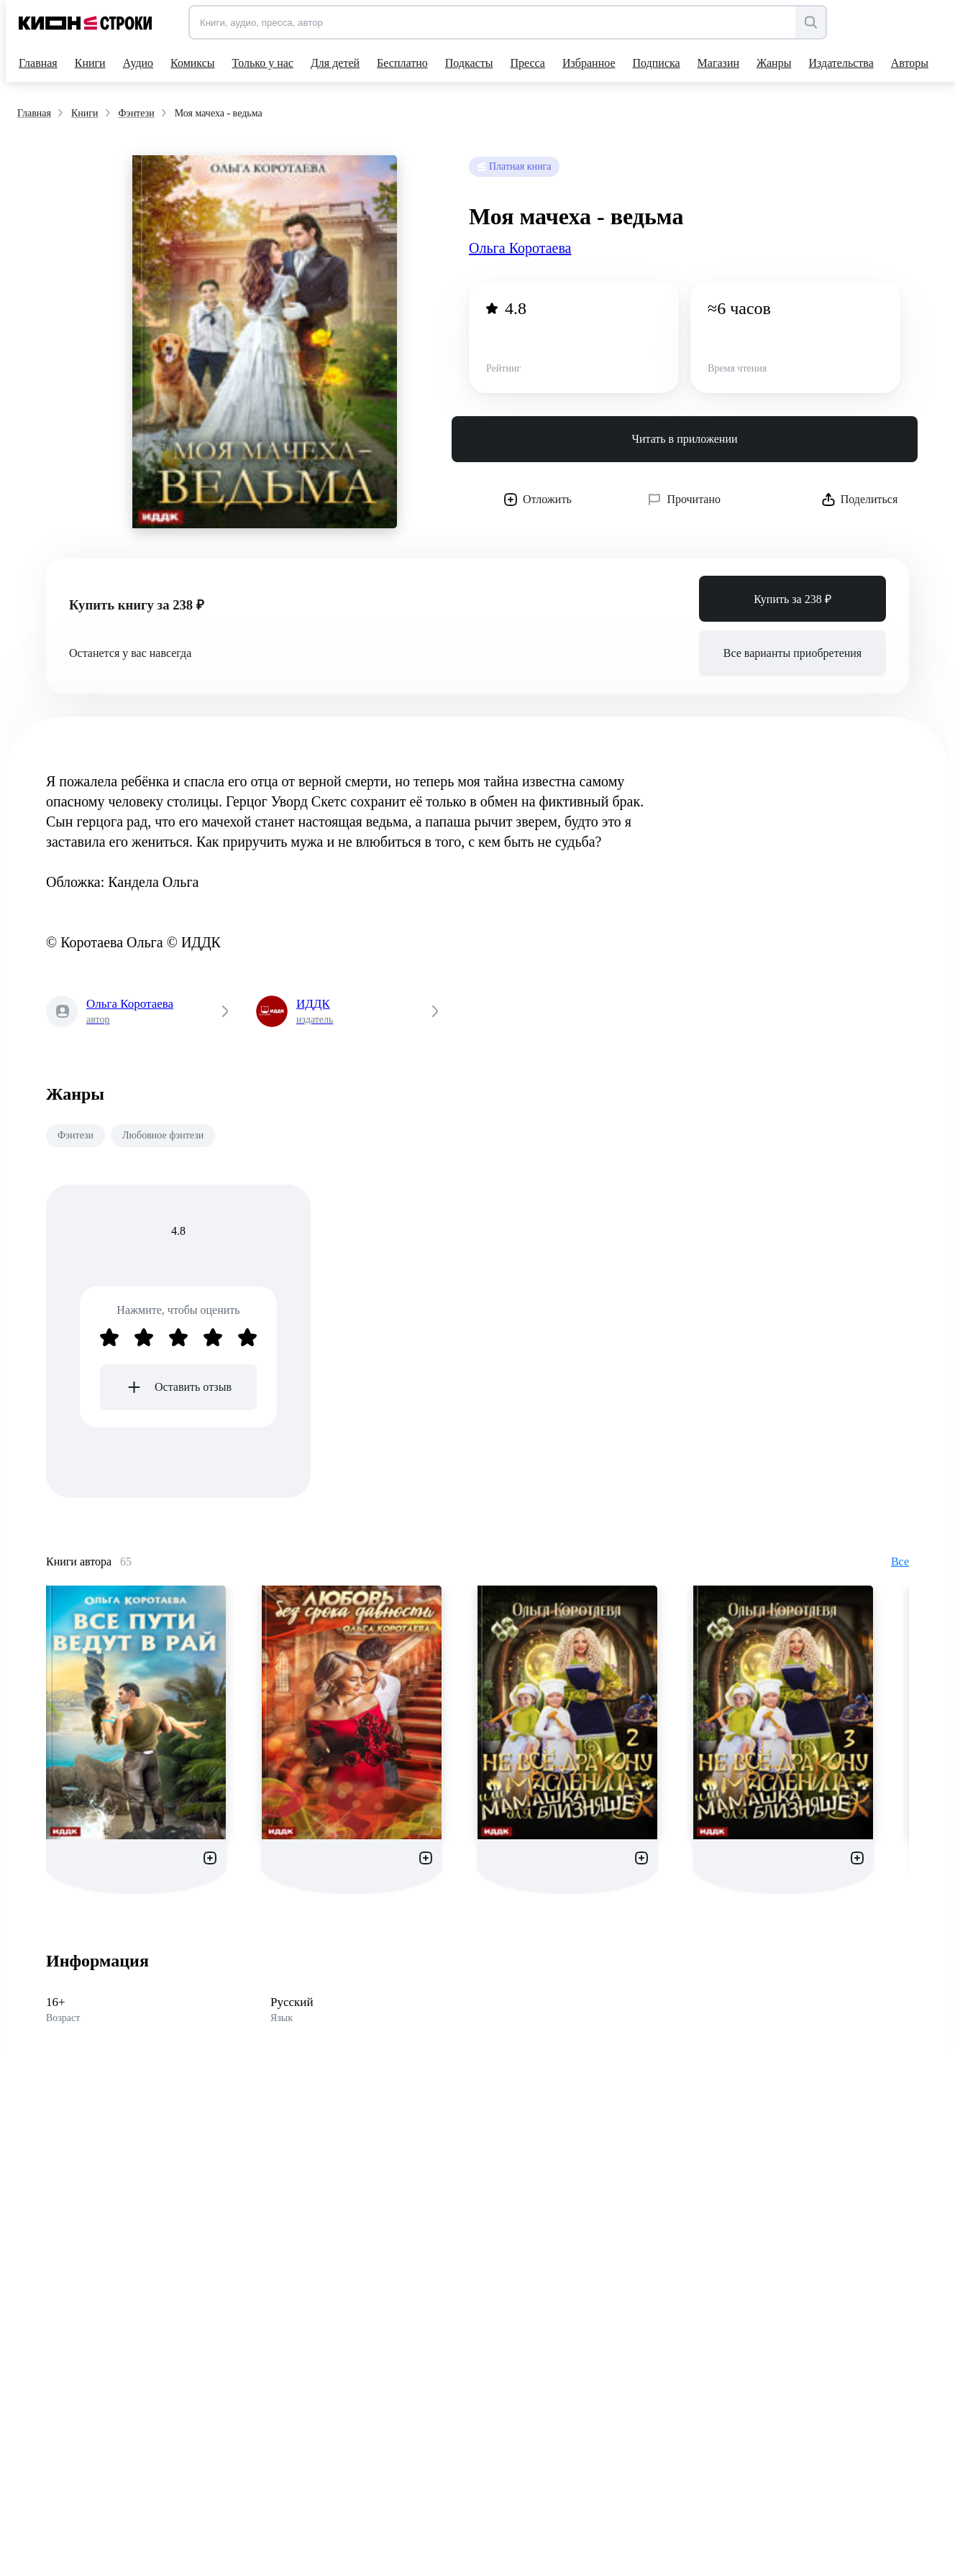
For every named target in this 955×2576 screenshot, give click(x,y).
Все (900, 1561)
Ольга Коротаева (520, 248)
